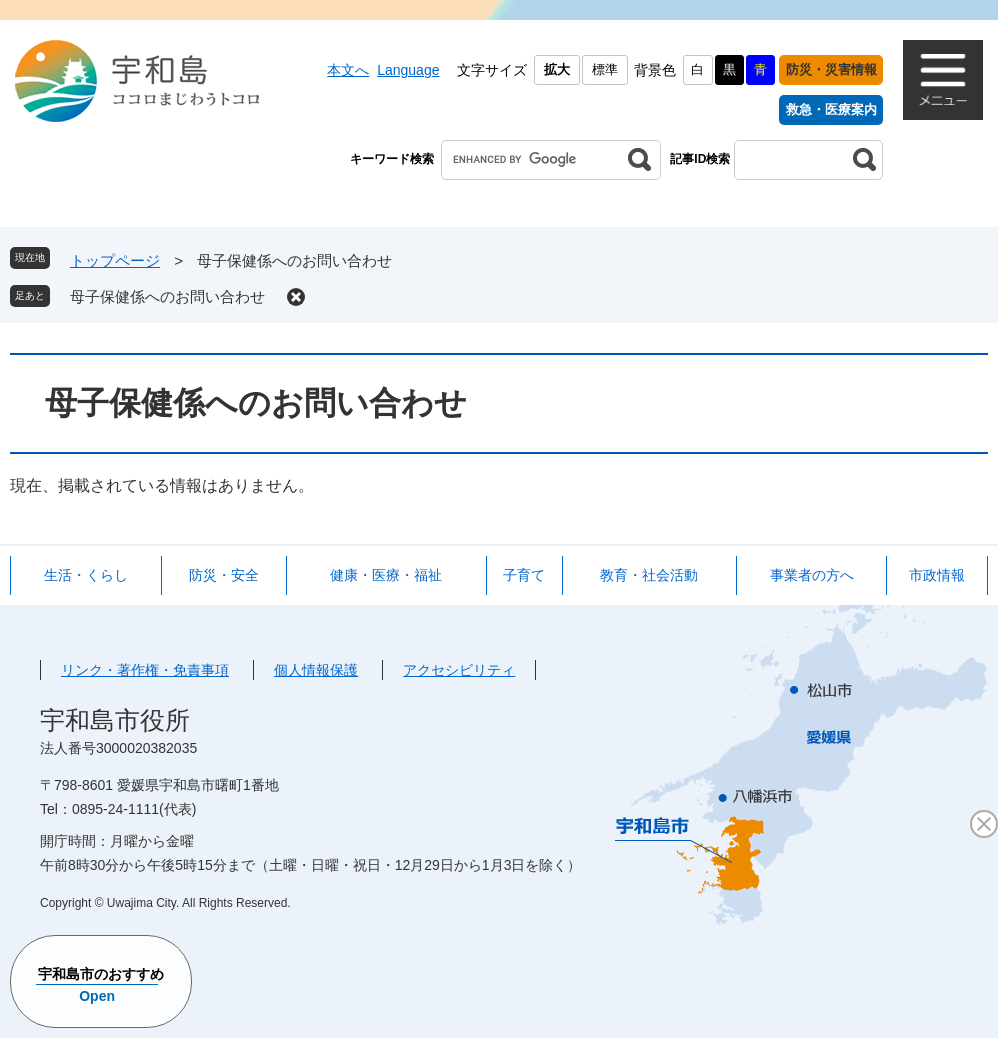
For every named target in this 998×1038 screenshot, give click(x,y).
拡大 (557, 69)
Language (408, 70)
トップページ (115, 260)
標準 (605, 69)
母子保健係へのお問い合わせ (167, 296)
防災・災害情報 (831, 69)
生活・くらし (86, 575)
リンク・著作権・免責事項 (145, 670)
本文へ (348, 70)
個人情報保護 (316, 670)
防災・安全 (224, 575)
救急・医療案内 (831, 109)
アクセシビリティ (459, 670)
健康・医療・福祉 (386, 575)
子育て (524, 575)
